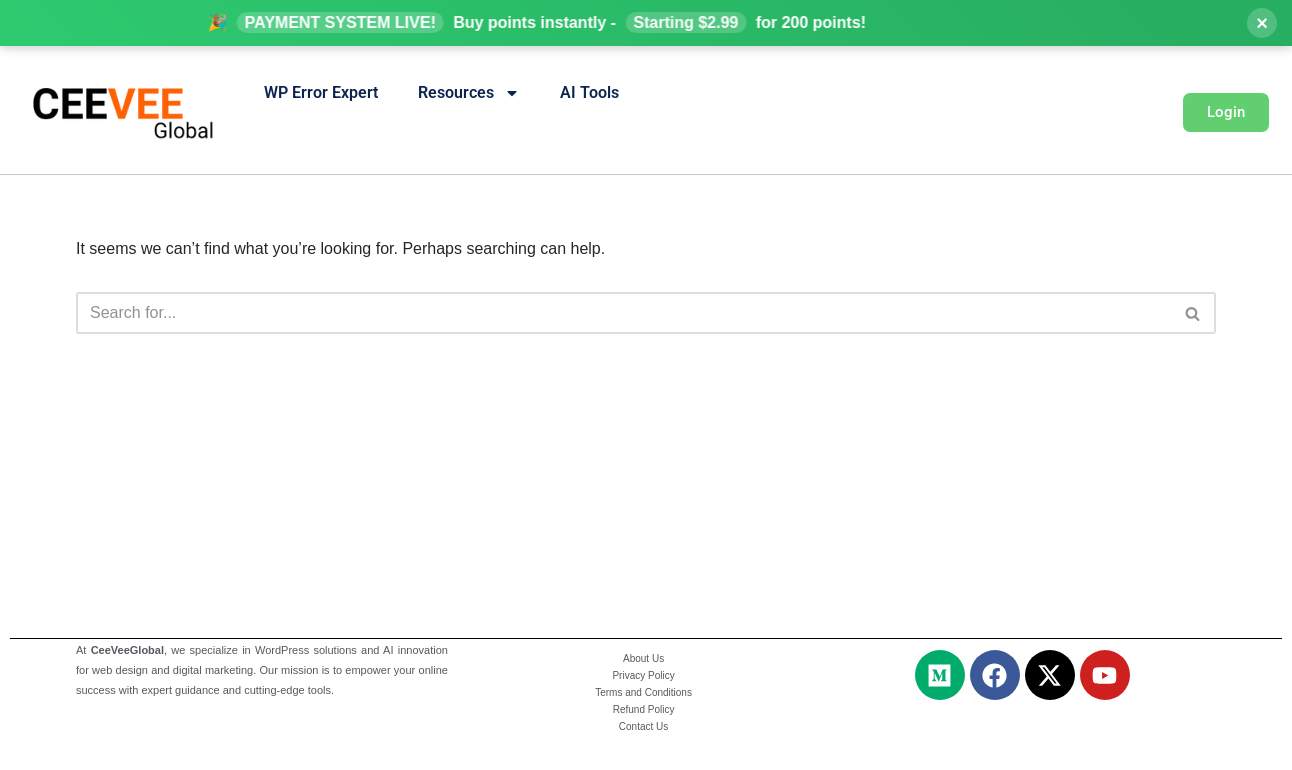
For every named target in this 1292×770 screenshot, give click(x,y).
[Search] (623, 313)
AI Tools (589, 92)
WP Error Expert (321, 92)
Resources (469, 93)
